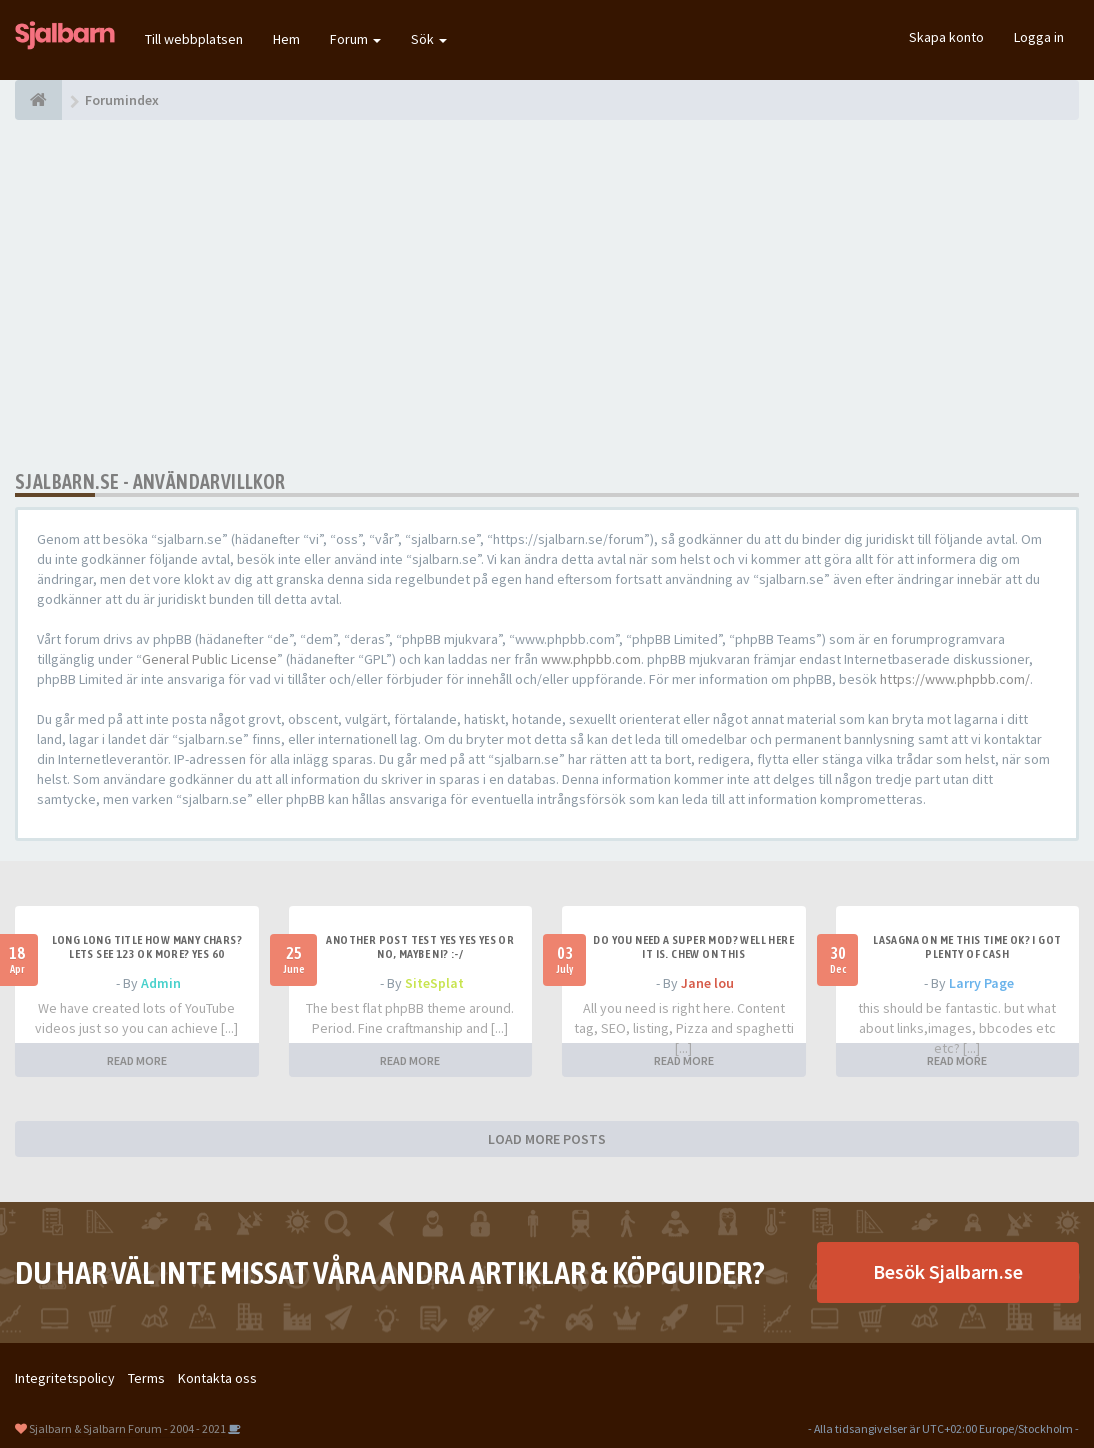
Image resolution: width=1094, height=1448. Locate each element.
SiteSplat (434, 983)
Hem (286, 39)
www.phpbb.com (591, 659)
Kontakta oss (217, 1378)
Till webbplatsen (194, 39)
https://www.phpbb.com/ (955, 679)
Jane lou (707, 983)
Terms (146, 1378)
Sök (429, 39)
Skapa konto (946, 37)
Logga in (1039, 37)
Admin (161, 983)
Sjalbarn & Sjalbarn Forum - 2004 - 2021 (127, 1428)
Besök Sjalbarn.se (948, 1271)
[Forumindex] (38, 100)
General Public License (209, 659)
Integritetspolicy (65, 1378)
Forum (355, 39)
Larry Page (981, 983)
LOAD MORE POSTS (547, 1139)
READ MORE (137, 1060)
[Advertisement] (547, 295)
